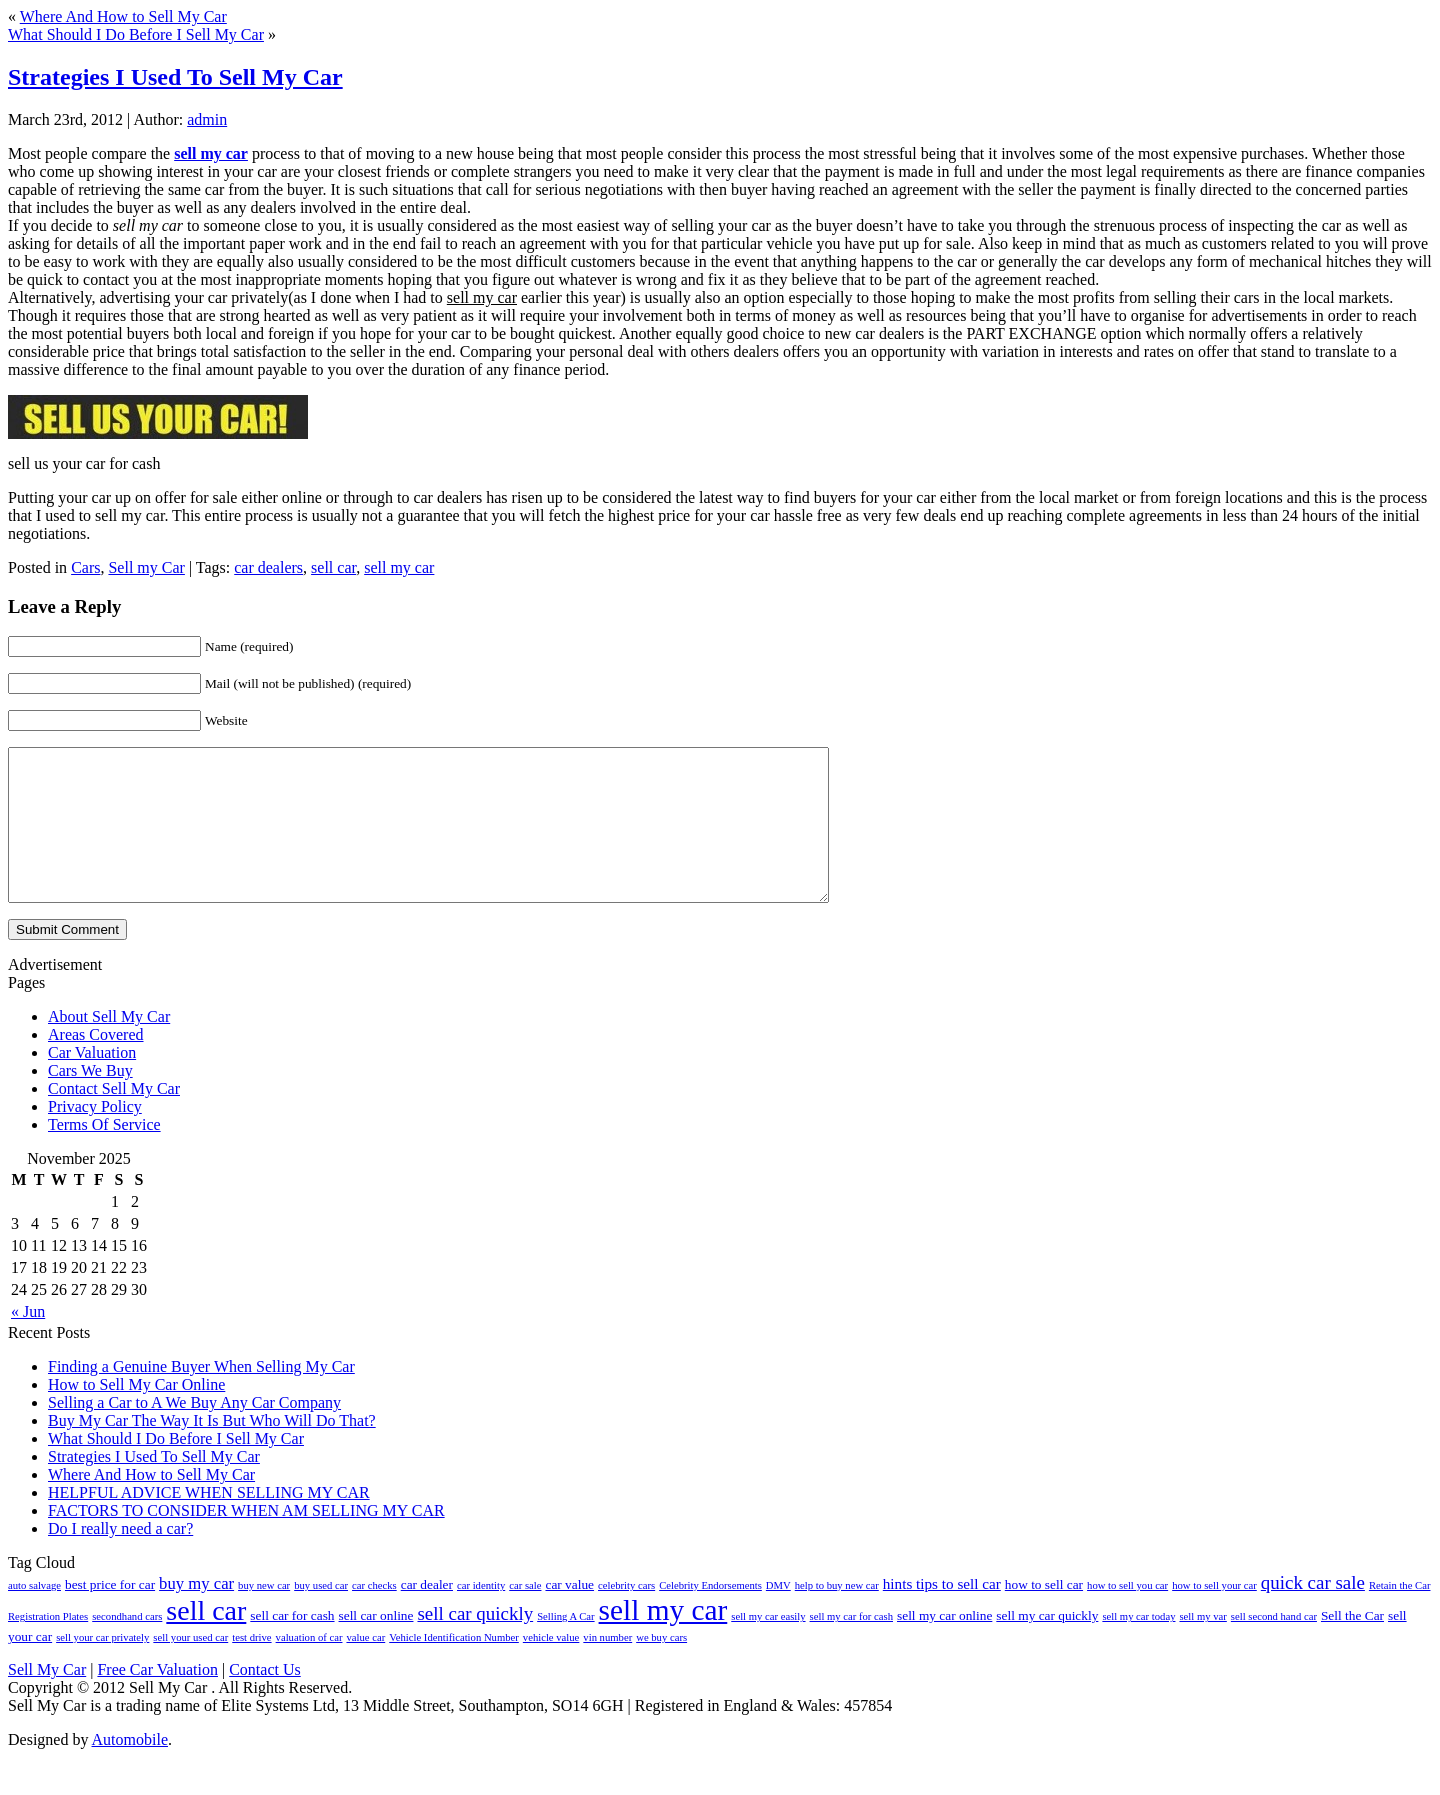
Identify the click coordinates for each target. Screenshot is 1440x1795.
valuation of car (309, 1667)
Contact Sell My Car (114, 1118)
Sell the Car (1352, 1645)
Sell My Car (47, 1699)
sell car (333, 567)
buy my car (196, 1613)
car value (569, 1614)
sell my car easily (768, 1646)
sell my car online (944, 1645)
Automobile (130, 1769)
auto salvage (34, 1615)
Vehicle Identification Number (454, 1667)
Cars (85, 567)
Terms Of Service (104, 1154)
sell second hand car (1274, 1646)
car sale (525, 1615)
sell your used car (190, 1667)
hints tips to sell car (942, 1613)
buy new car (264, 1615)
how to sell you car (1127, 1615)
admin (207, 119)
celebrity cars (626, 1615)
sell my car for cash (851, 1646)
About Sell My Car (109, 1046)
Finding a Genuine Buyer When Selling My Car (201, 1396)
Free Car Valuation (157, 1699)
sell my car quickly (1047, 1645)
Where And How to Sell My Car (123, 16)
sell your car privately (102, 1667)
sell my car (399, 567)
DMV (778, 1615)
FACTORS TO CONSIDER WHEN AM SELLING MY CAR (246, 1540)
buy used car (321, 1615)
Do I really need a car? (120, 1558)
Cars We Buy (90, 1100)
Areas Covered (96, 1064)
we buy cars (661, 1667)
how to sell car (1044, 1614)
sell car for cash (292, 1645)
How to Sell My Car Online (136, 1414)
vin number (607, 1667)
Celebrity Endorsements (710, 1615)
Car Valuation (92, 1082)
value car (365, 1667)
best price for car (110, 1614)
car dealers (268, 567)
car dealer (427, 1614)
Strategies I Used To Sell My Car (175, 77)
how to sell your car (1214, 1615)
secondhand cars (127, 1646)
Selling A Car (565, 1646)
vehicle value (551, 1667)
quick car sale (1313, 1612)
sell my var (1202, 1646)
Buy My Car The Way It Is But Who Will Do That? (212, 1450)
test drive (251, 1667)
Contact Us (265, 1699)
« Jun (28, 1341)
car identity (481, 1615)
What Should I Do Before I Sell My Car (136, 34)
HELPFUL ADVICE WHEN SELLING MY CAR (209, 1522)
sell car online (376, 1645)
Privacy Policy (95, 1136)
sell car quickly (475, 1643)
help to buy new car (837, 1615)
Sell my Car (146, 567)
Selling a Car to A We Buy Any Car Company (194, 1432)
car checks (374, 1615)
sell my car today (1138, 1646)
